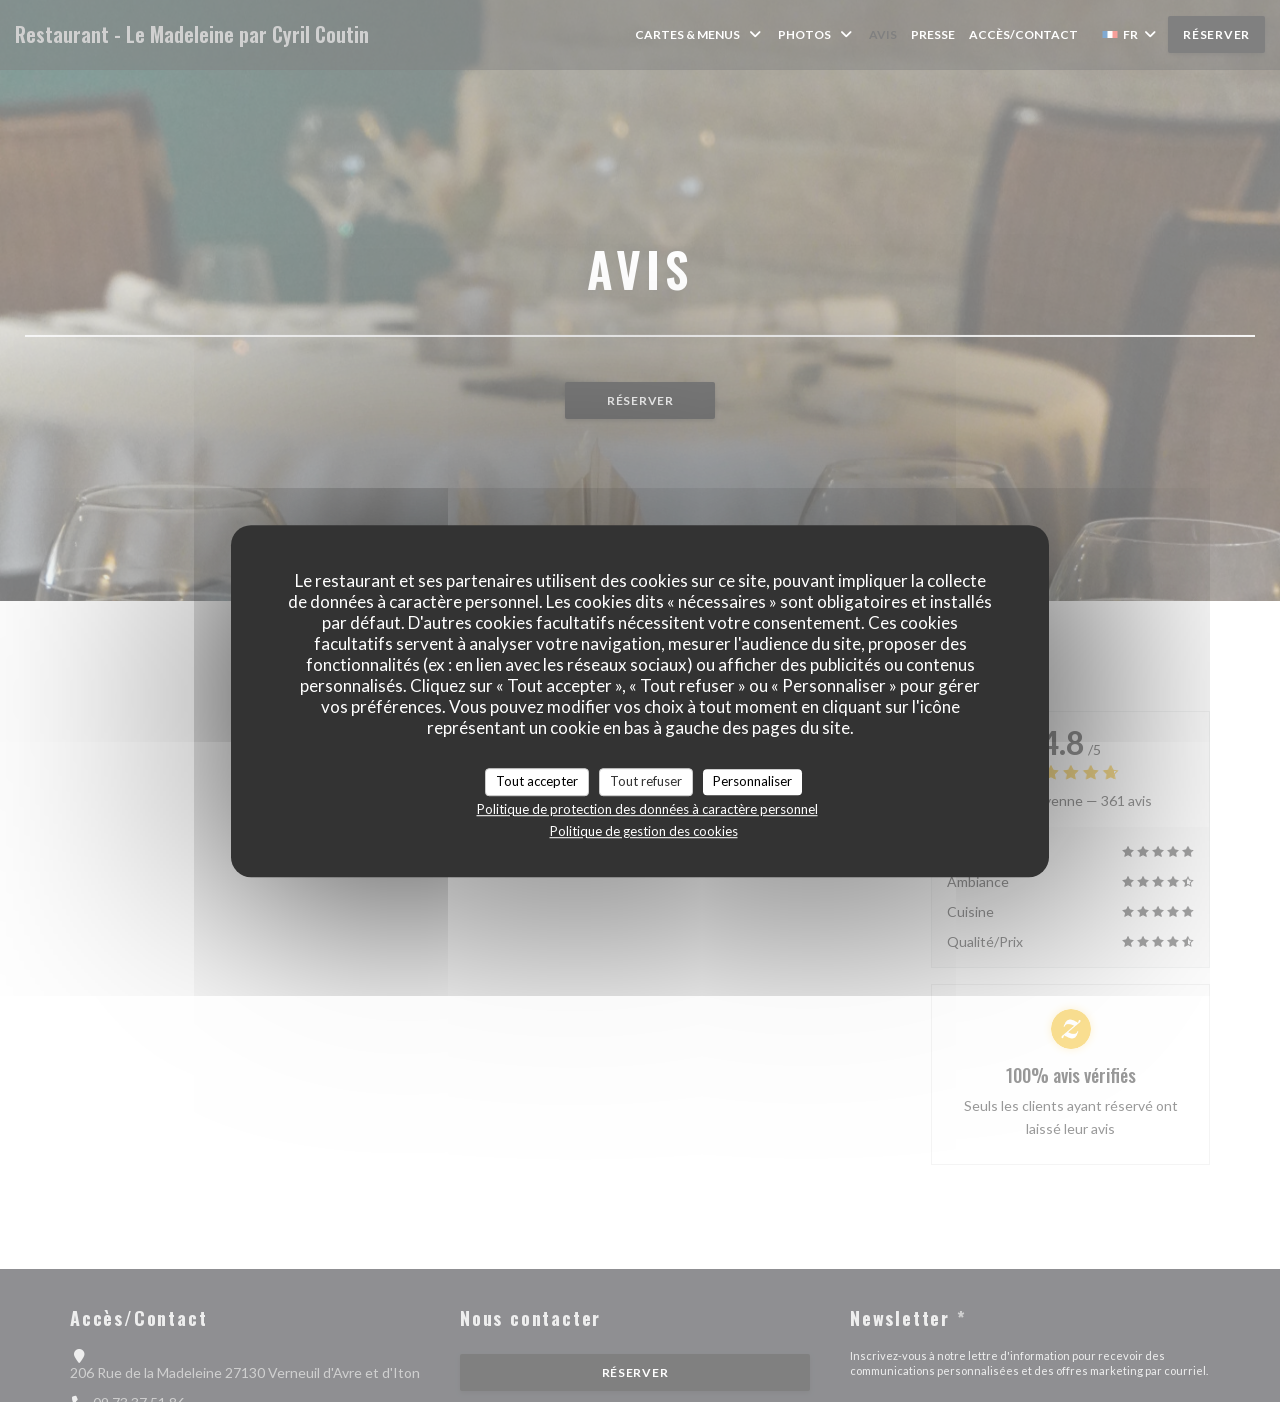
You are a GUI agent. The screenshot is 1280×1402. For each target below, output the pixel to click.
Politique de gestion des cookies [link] (644, 831)
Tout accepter (537, 781)
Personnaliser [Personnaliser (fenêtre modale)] (752, 781)
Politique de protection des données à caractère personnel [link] (647, 809)
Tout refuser (646, 781)
